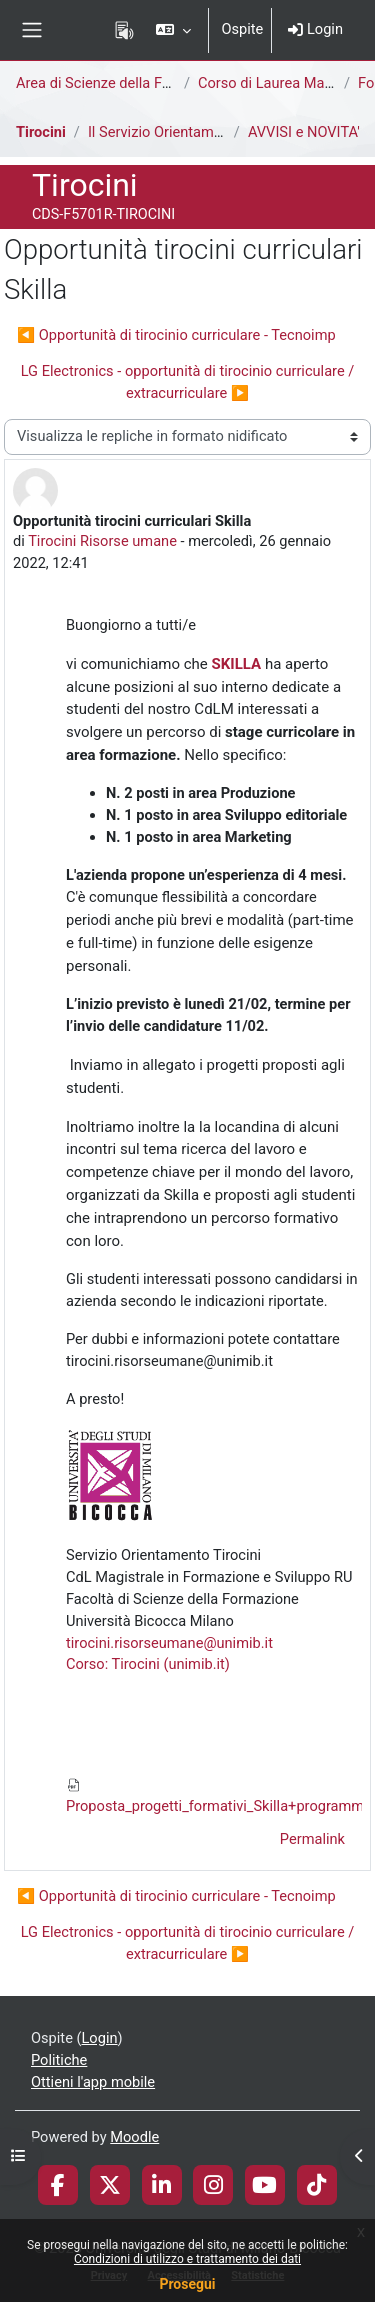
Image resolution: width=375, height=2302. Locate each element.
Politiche (59, 2060)
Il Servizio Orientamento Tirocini (191, 132)
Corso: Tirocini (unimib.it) (148, 1664)
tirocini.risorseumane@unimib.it (169, 1643)
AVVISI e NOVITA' (304, 132)
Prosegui (187, 2284)
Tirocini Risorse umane (102, 541)
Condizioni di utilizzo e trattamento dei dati (187, 2259)
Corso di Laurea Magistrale (285, 83)
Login (315, 29)
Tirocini (41, 132)
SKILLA (237, 664)
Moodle (134, 2137)
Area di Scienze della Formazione (123, 83)
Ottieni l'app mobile (93, 2082)
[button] (173, 30)
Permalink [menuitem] (312, 1839)
